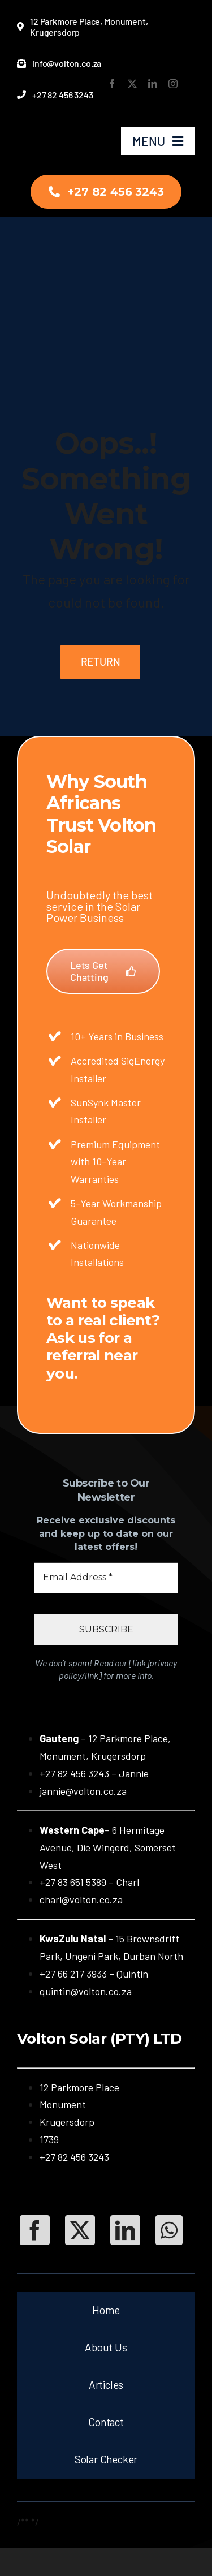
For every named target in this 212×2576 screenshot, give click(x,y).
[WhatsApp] (169, 2230)
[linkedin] (152, 83)
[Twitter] (80, 2230)
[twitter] (132, 83)
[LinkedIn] (125, 2230)
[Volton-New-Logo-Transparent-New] (49, 128)
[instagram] (173, 83)
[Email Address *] (106, 1577)
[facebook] (111, 83)
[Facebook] (35, 2230)
